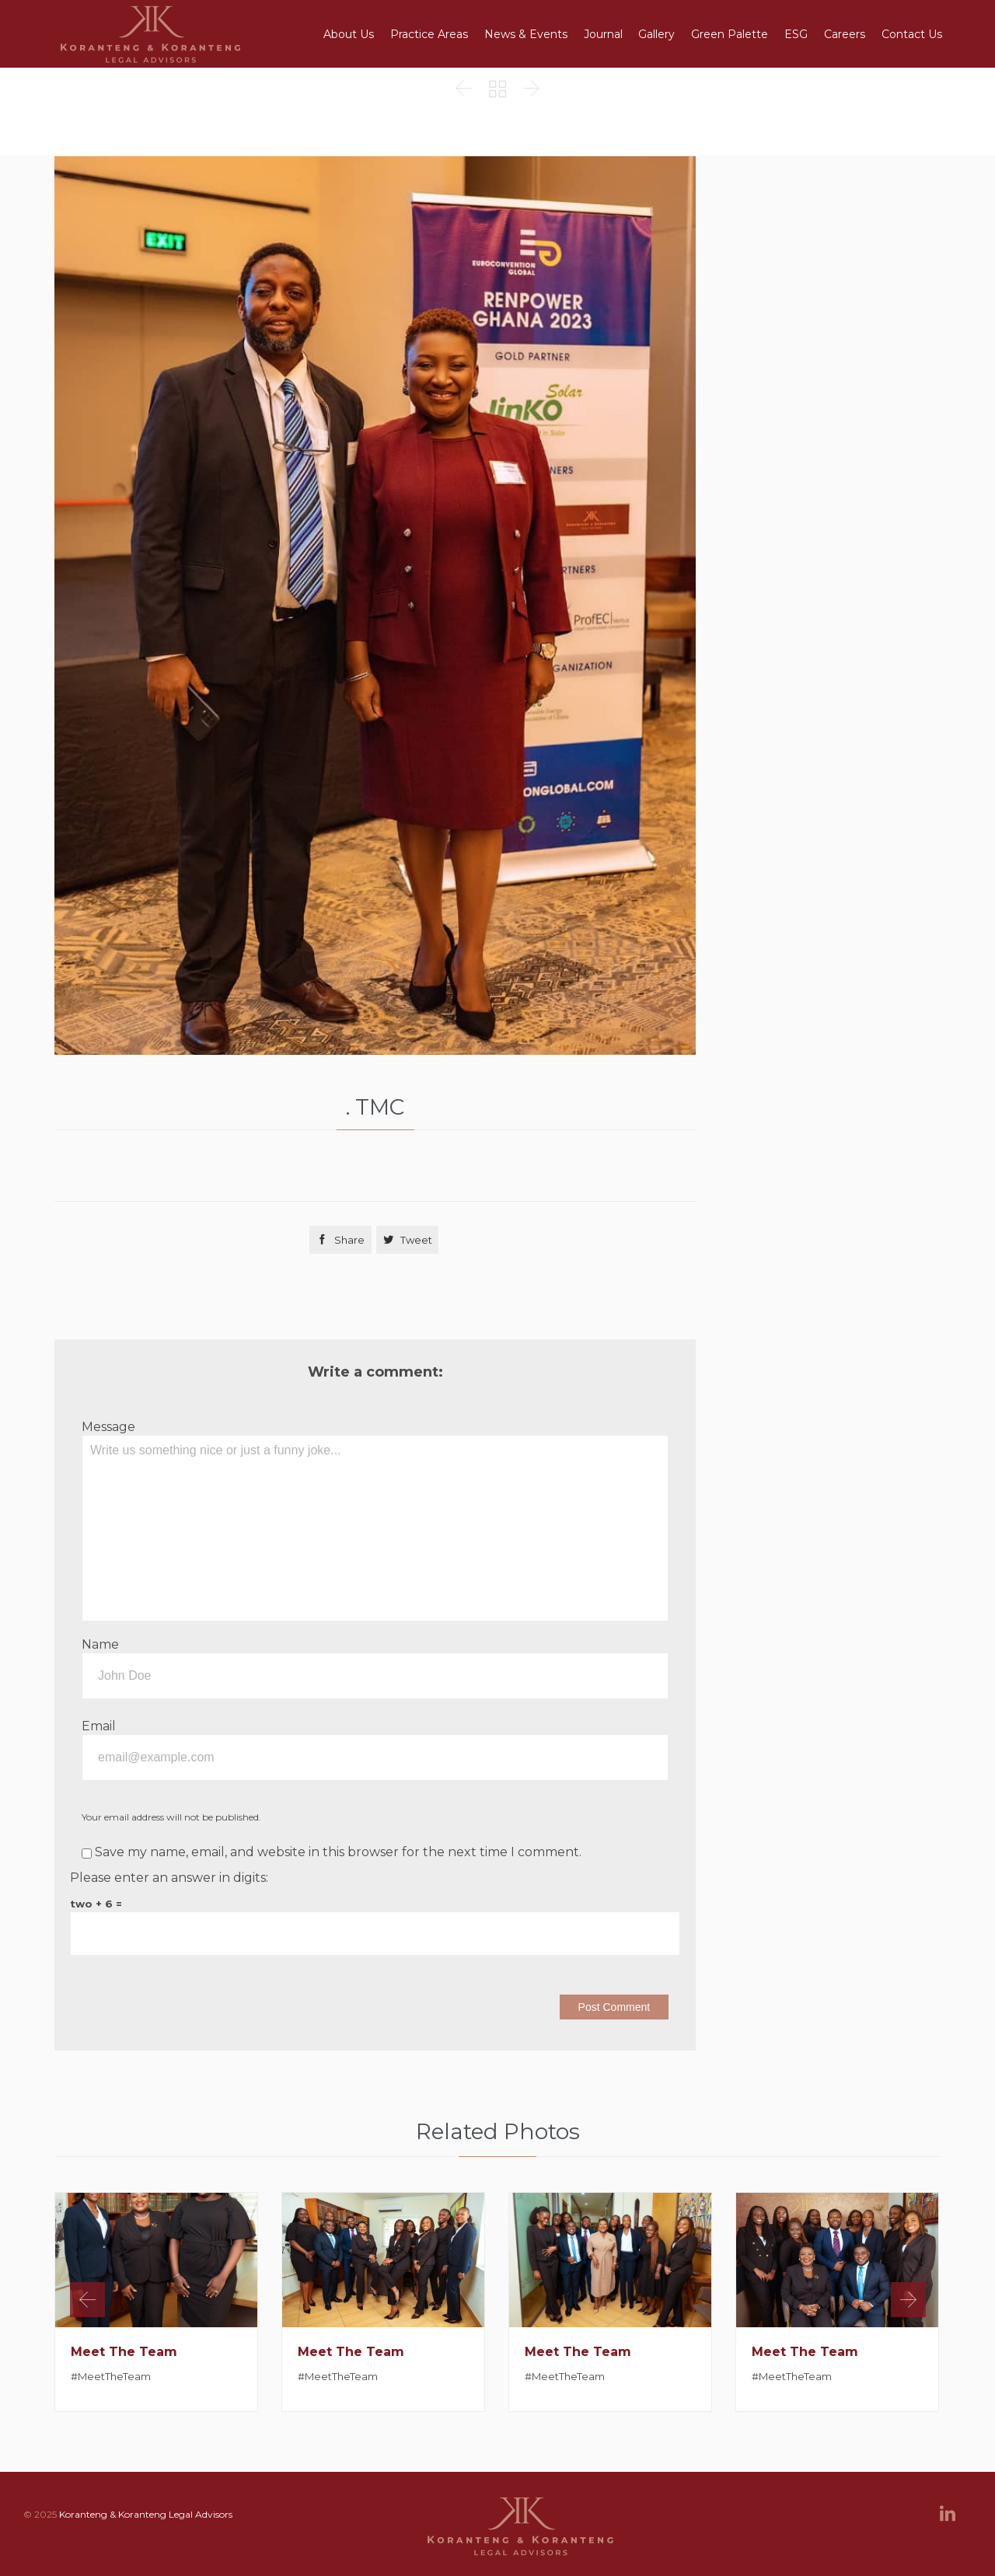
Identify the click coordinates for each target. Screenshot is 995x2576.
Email (99, 1726)
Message (108, 1426)
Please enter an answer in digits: (169, 1877)
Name (100, 1644)
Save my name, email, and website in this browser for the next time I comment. (331, 1852)
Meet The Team (124, 2351)
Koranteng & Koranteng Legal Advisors (145, 2514)
